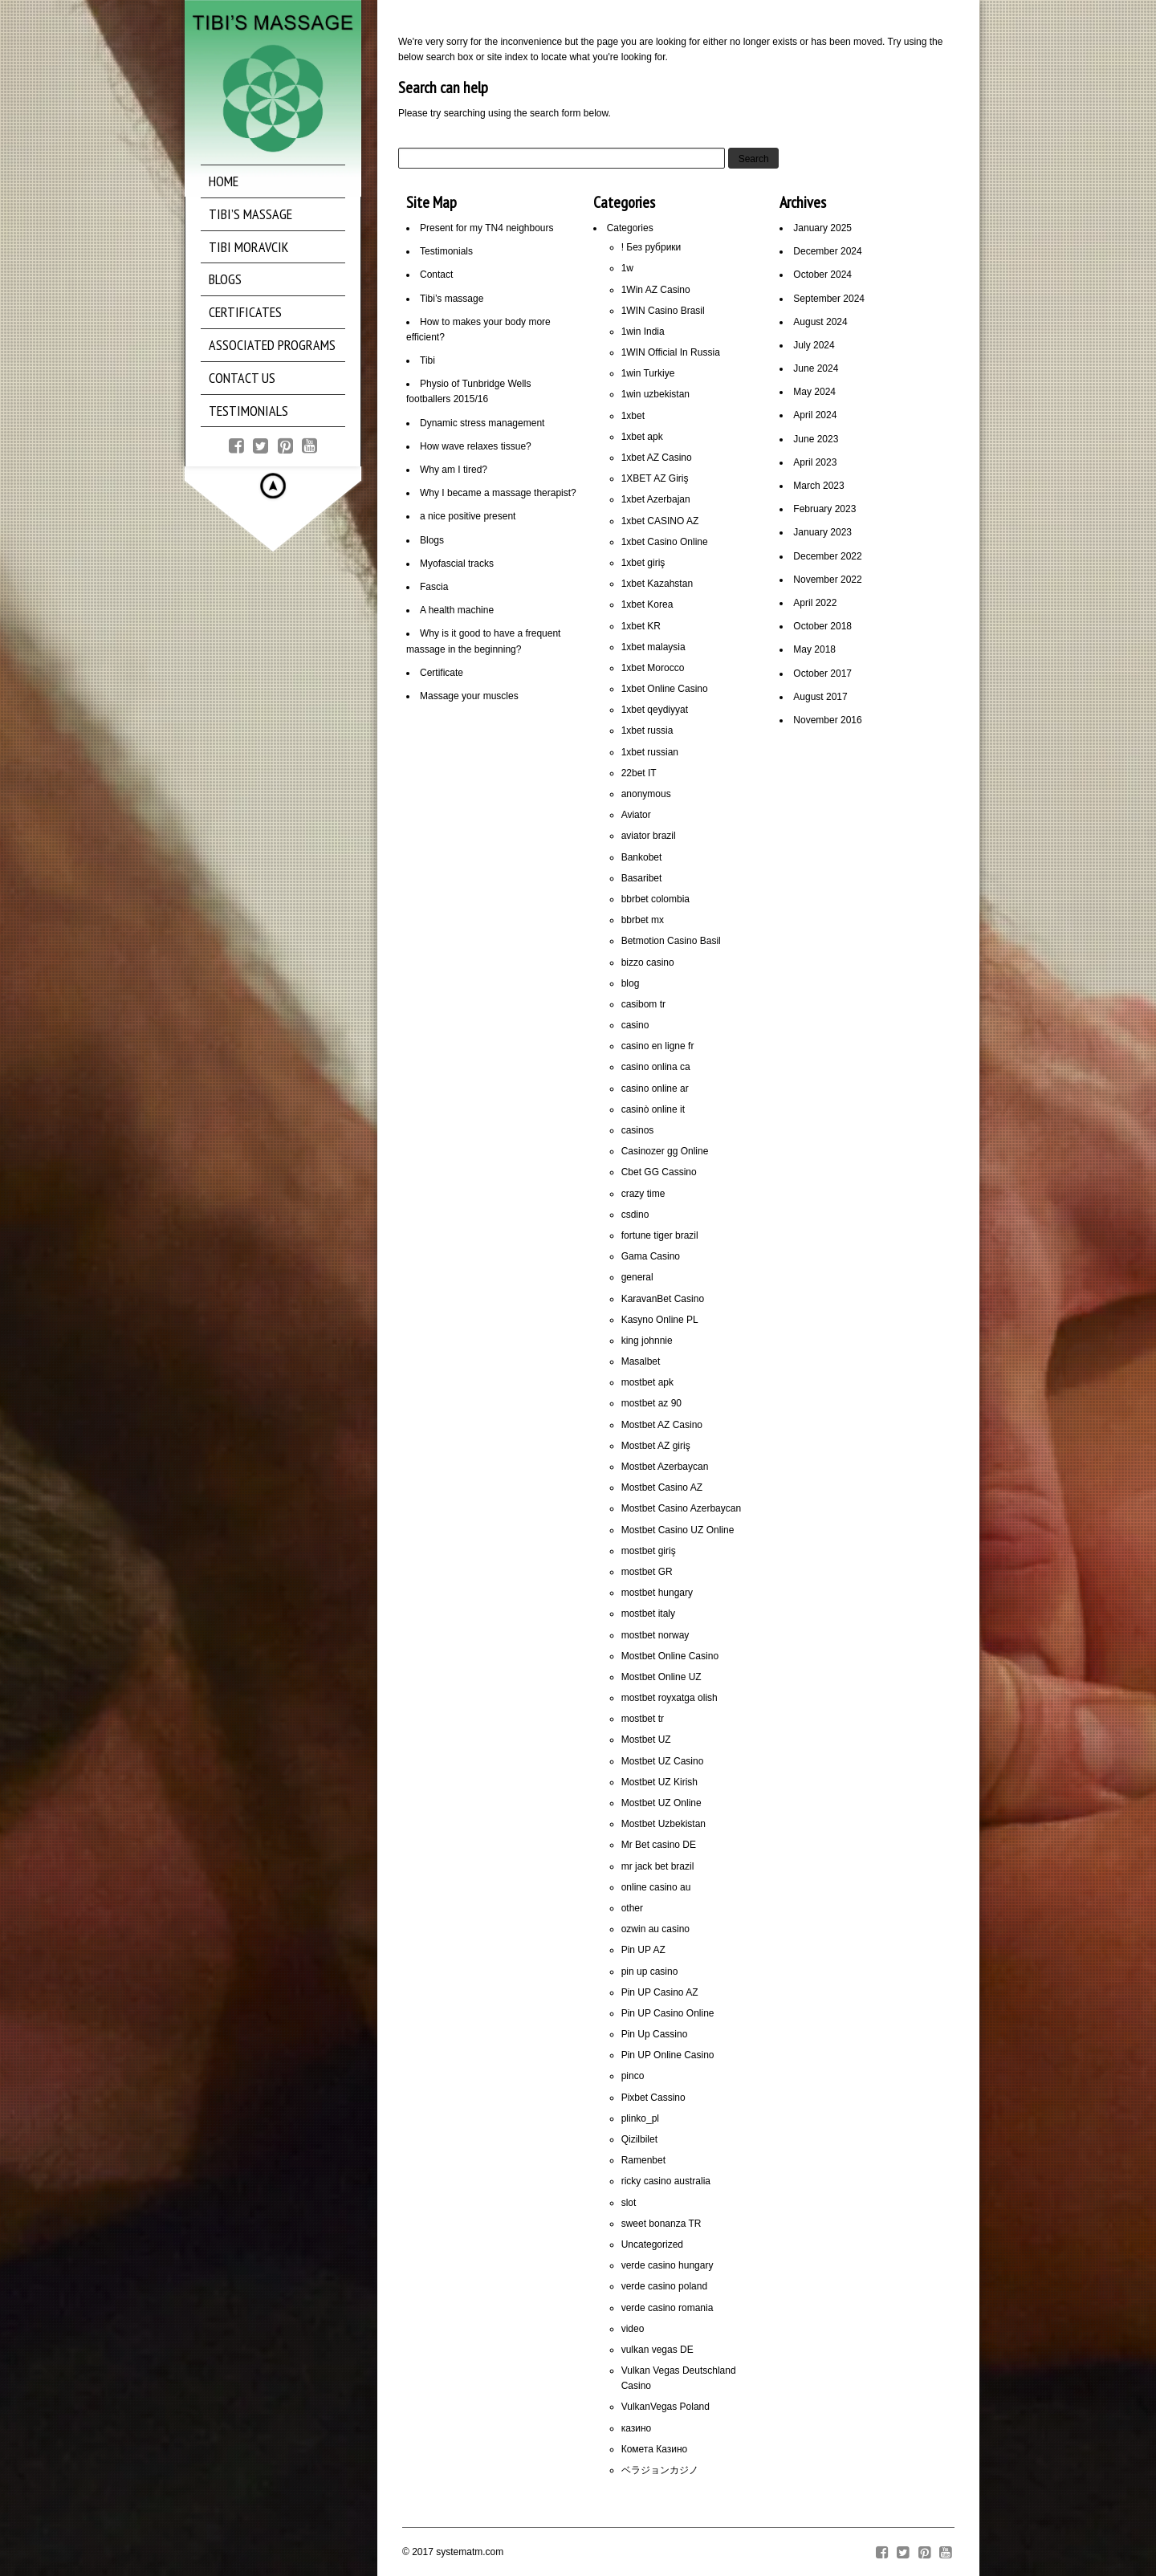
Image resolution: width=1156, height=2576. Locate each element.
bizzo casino (647, 962)
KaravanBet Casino (662, 1298)
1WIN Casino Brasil (663, 310)
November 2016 (827, 720)
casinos (637, 1130)
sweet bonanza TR (661, 2223)
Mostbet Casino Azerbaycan (681, 1508)
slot (629, 2202)
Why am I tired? (453, 469)
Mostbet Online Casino (669, 1656)
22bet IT (639, 773)
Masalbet (641, 1361)
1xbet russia (647, 730)
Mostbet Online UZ (661, 1677)
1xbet (633, 415)
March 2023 (818, 485)
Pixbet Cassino (653, 2097)
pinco (633, 2076)
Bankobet (641, 857)
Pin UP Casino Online (667, 2013)
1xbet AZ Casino (656, 457)
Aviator (636, 814)
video (633, 2328)
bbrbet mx (642, 920)
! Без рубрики (651, 247)
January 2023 (822, 532)
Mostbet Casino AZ (661, 1487)
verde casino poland (664, 2286)
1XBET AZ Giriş (655, 478)
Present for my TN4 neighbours (487, 228)
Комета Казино (654, 2449)
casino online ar (655, 1088)
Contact (436, 274)
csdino (635, 1214)
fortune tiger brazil (659, 1235)
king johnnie (647, 1340)
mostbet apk (647, 1382)
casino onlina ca (655, 1066)
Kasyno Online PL (659, 1319)
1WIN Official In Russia (670, 352)
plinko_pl (640, 2118)
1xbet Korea (647, 604)
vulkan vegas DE (657, 2349)
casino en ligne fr (657, 1046)
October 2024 (822, 274)
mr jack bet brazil (657, 1866)
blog (630, 983)
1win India (643, 331)
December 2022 (827, 556)
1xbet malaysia (653, 647)
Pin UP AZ (643, 1949)
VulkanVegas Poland (665, 2406)
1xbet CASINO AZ (660, 521)
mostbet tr (642, 1718)
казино (636, 2428)
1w (627, 268)
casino (635, 1025)
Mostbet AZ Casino (661, 1424)
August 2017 (820, 696)
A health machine (457, 610)
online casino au (656, 1887)
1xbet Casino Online (664, 541)
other (632, 1908)
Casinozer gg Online (665, 1151)
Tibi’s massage (451, 298)
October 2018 (822, 626)
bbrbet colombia (655, 899)
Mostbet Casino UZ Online (678, 1530)
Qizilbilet (639, 2139)
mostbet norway (655, 1635)
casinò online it (653, 1109)
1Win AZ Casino (655, 289)
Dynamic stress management (482, 423)
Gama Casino (650, 1256)
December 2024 (827, 251)
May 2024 (814, 391)
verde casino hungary (667, 2265)
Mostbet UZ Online (661, 1803)
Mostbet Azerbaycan (665, 1466)
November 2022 (827, 579)
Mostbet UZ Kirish (659, 1782)
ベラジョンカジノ (659, 2470)
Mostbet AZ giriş (655, 1445)
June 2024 (815, 368)
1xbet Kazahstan (657, 583)
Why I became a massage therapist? (498, 493)
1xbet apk (642, 436)
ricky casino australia (665, 2181)
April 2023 (814, 462)
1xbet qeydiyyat (654, 709)
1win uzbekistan (655, 394)
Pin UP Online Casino (667, 2055)
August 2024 (820, 322)
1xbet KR (641, 626)
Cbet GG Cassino (659, 1172)
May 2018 (814, 649)
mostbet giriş (648, 1551)
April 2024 (814, 415)
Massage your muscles (469, 696)
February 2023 (824, 509)
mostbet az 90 (651, 1403)
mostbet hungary (657, 1592)
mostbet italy (648, 1613)
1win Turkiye (648, 373)
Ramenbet (643, 2160)
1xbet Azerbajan (655, 499)
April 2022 (814, 602)
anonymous (646, 794)
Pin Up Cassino (654, 2034)
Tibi (427, 360)
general (637, 1277)
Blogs (432, 540)
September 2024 (829, 298)
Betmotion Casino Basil (671, 940)
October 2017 (822, 673)
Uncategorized (652, 2244)
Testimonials (446, 251)
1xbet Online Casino (664, 688)
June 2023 (815, 439)
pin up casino (649, 1971)
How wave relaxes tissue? (475, 446)
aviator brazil (648, 835)
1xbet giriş (643, 562)
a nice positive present (467, 516)
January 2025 (822, 228)
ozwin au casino (655, 1929)
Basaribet (641, 878)
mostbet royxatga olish (669, 1697)
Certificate (441, 672)
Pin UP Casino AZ (659, 1992)
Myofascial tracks (457, 563)
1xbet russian (649, 752)
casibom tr (643, 1004)
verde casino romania (667, 2308)
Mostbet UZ (646, 1739)
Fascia (434, 586)
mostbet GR (647, 1571)
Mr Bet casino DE (658, 1844)
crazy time (643, 1193)
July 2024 (813, 345)
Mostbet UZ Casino (662, 1761)
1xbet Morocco (653, 668)
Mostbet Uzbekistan (663, 1823)
